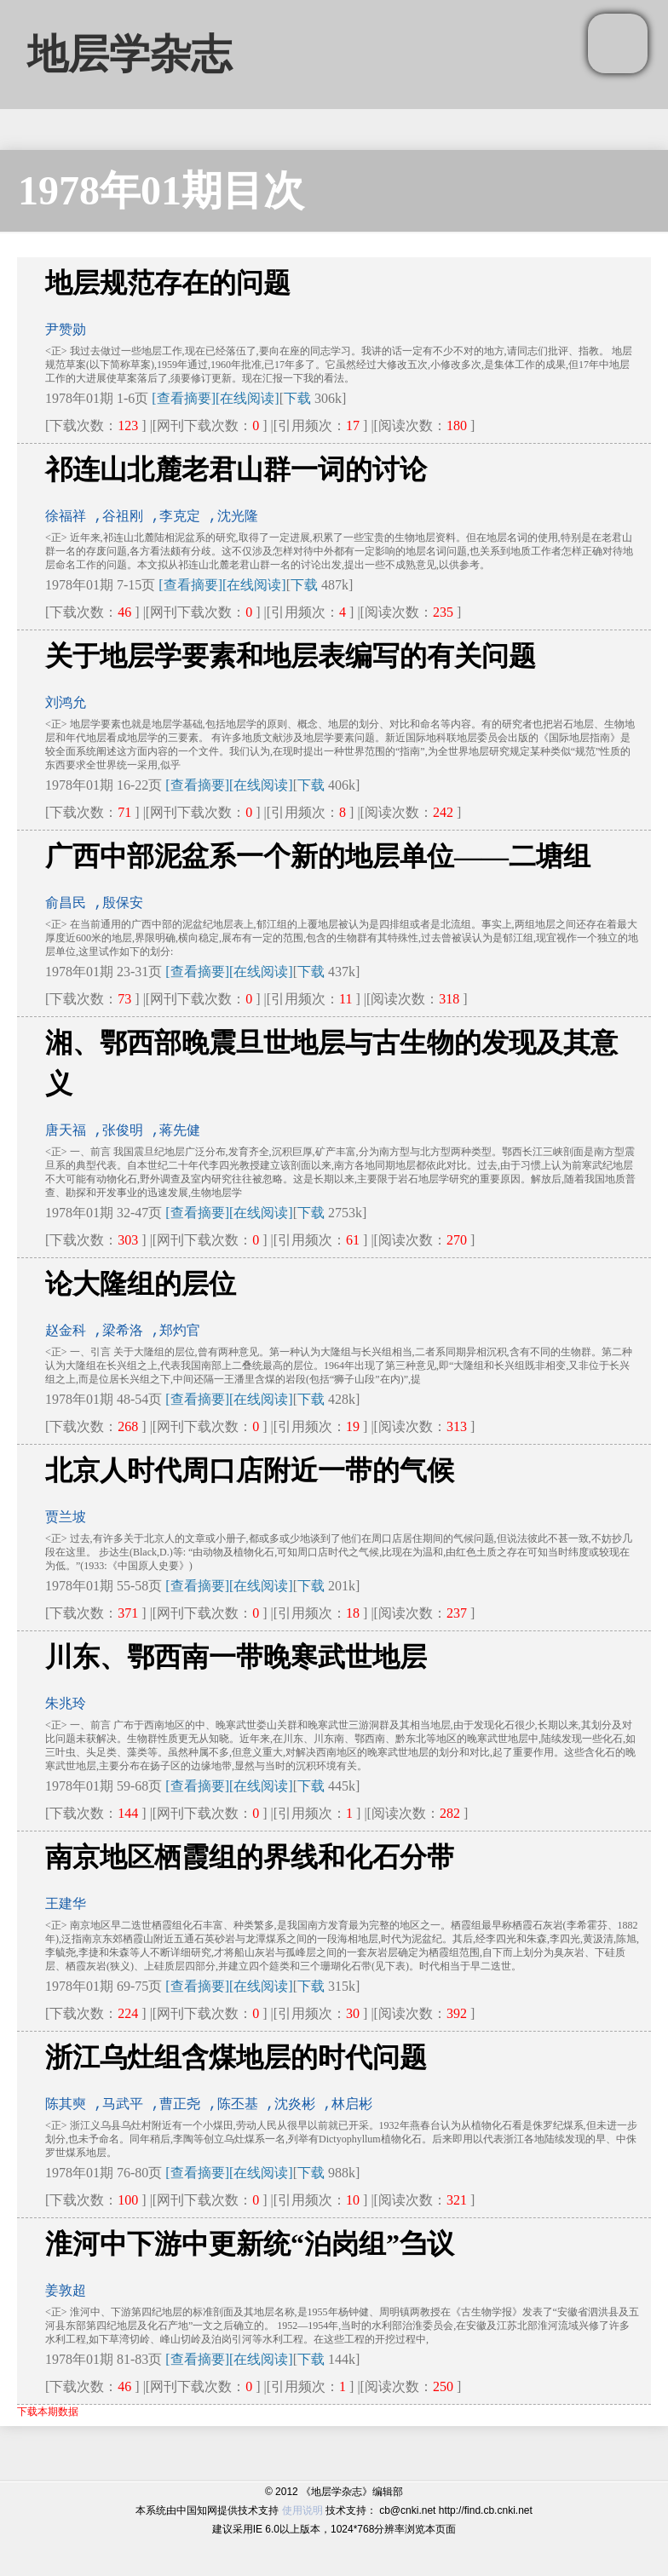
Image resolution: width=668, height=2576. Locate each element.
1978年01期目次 (161, 190)
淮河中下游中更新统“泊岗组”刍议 (249, 2243)
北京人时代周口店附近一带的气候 (249, 1470)
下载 (297, 398)
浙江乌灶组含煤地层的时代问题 (236, 2057)
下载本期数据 (47, 2412)
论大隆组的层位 (140, 1283)
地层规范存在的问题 (168, 282)
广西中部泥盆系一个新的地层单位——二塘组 (317, 856)
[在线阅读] (247, 398)
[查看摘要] (184, 398)
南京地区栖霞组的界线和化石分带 (249, 1857)
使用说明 (302, 2510)
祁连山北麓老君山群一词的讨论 (236, 469)
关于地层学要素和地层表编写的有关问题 (290, 656)
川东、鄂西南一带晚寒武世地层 (236, 1657)
